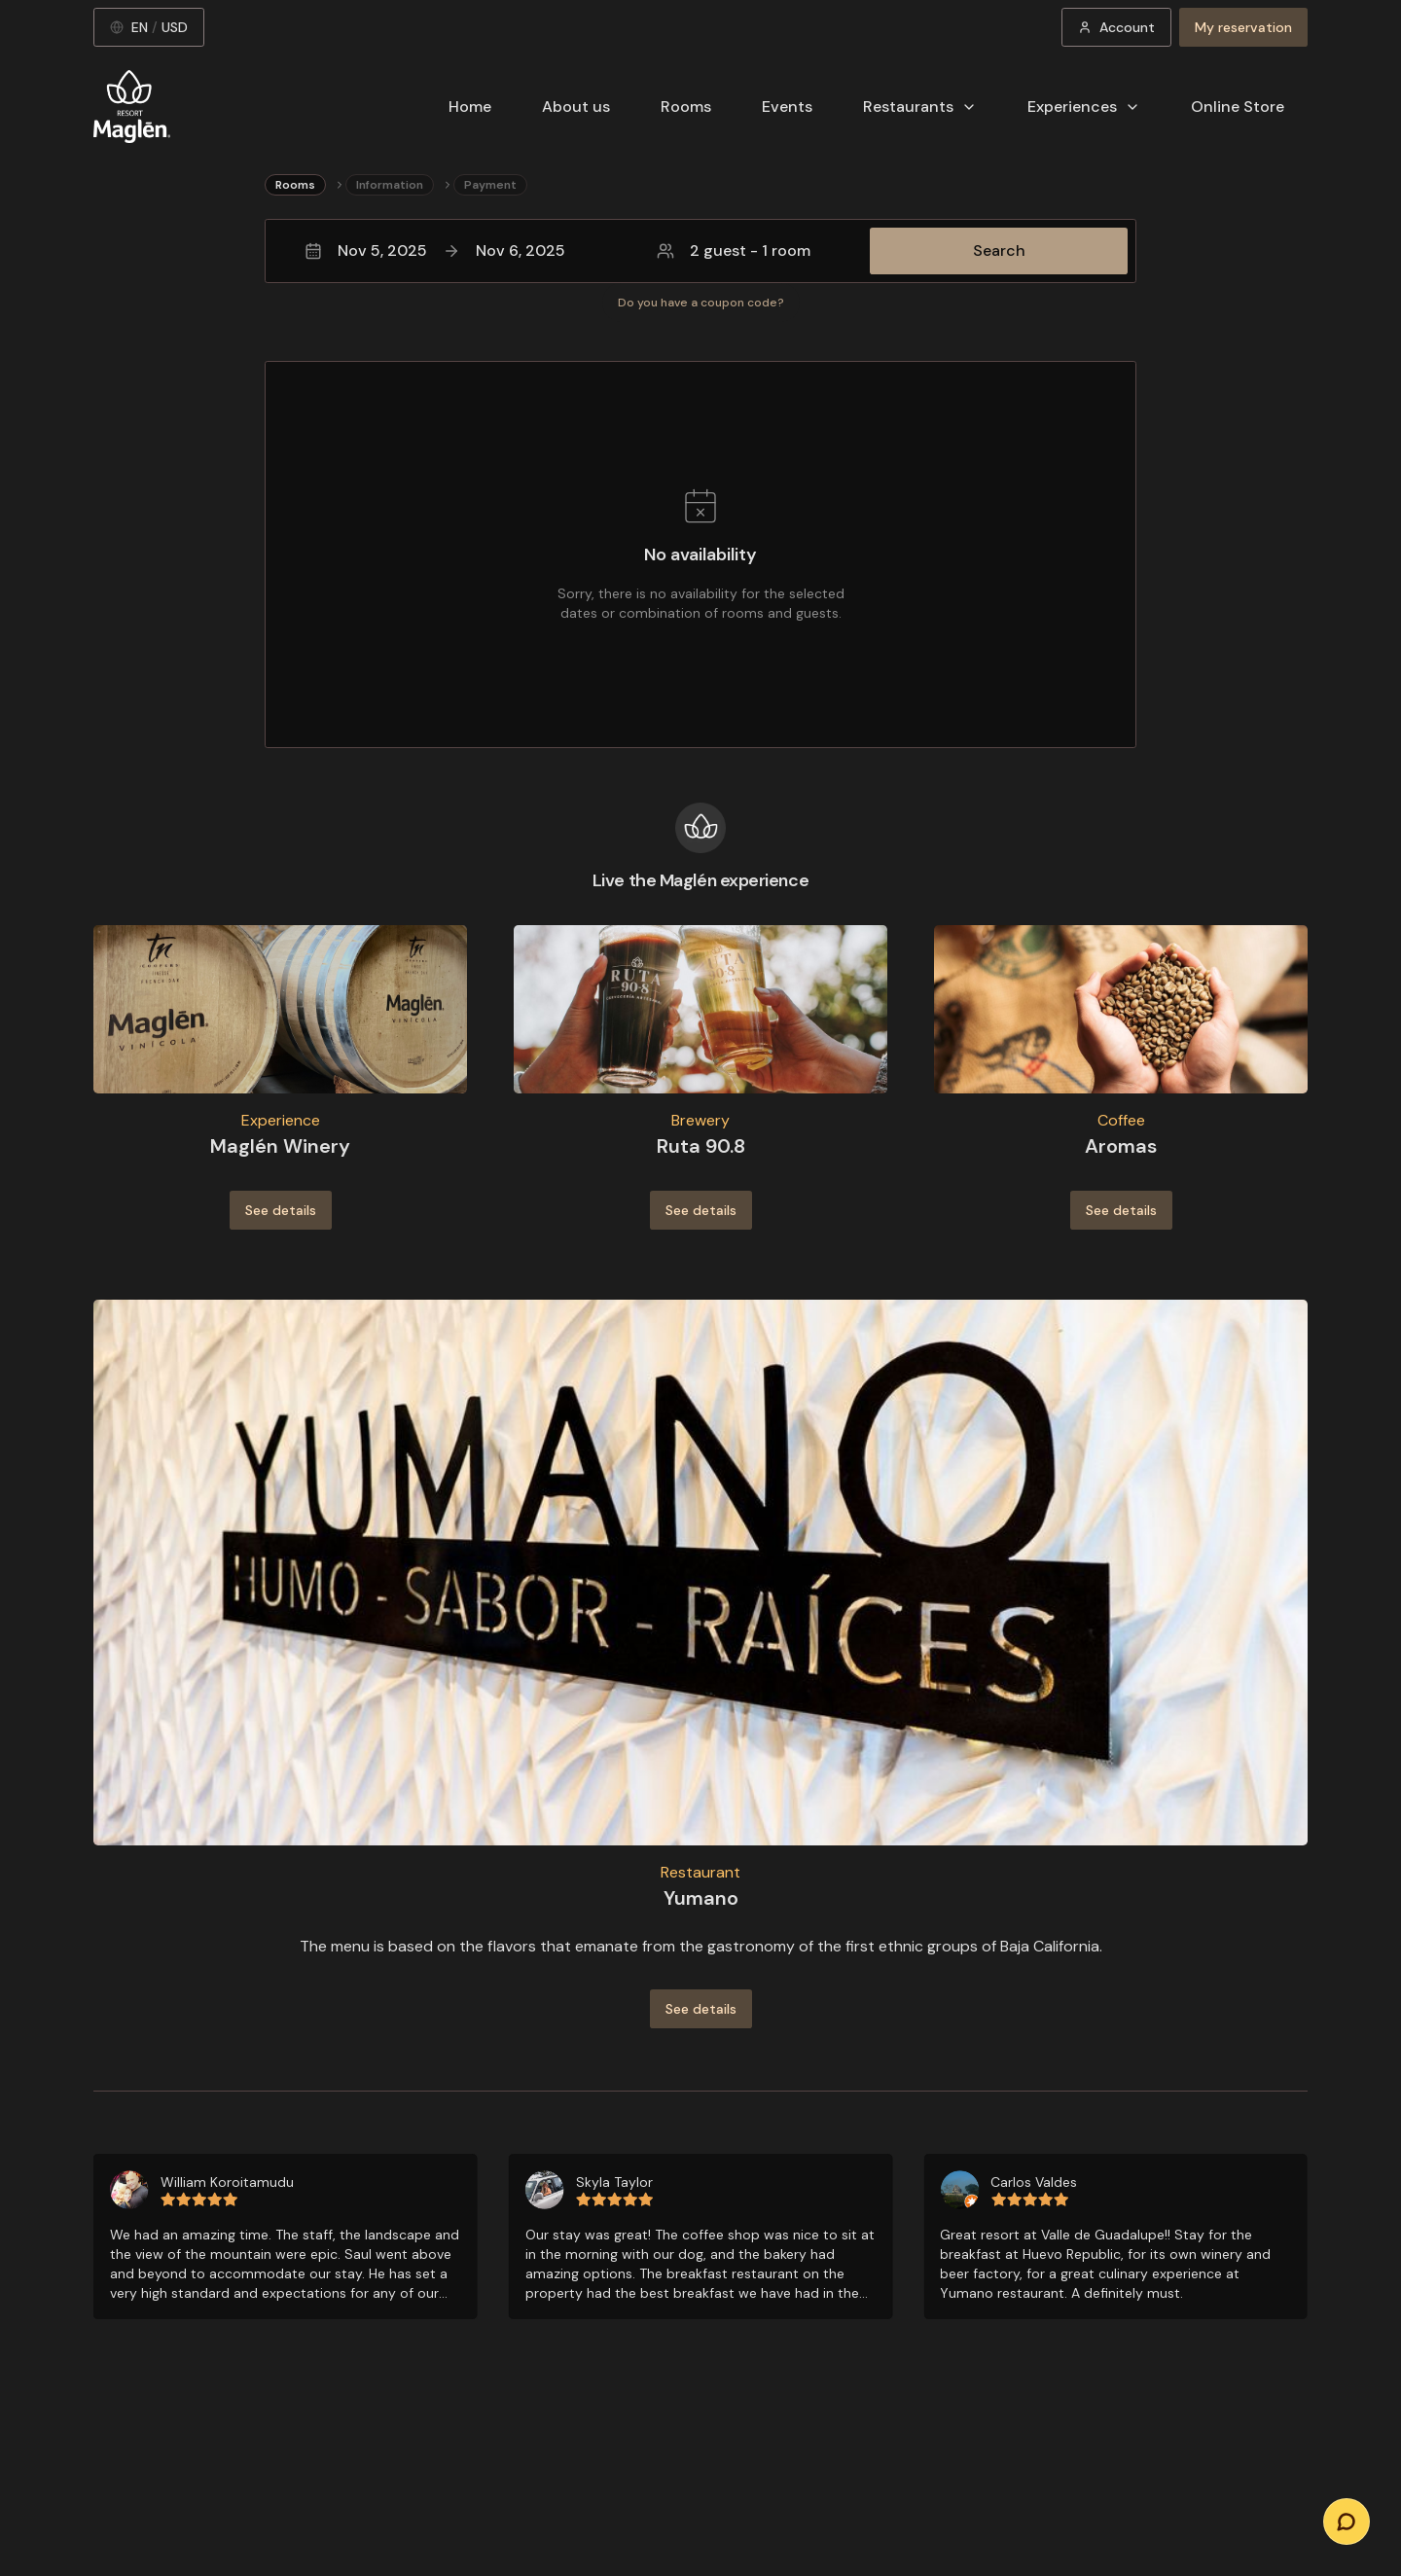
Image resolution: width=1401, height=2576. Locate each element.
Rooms (686, 106)
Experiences (1083, 106)
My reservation (1243, 27)
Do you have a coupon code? (701, 302)
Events (787, 106)
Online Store (1237, 106)
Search (999, 250)
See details (280, 1210)
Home (470, 106)
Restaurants (920, 106)
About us (576, 106)
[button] (700, 251)
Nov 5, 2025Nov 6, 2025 (435, 250)
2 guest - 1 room (733, 250)
